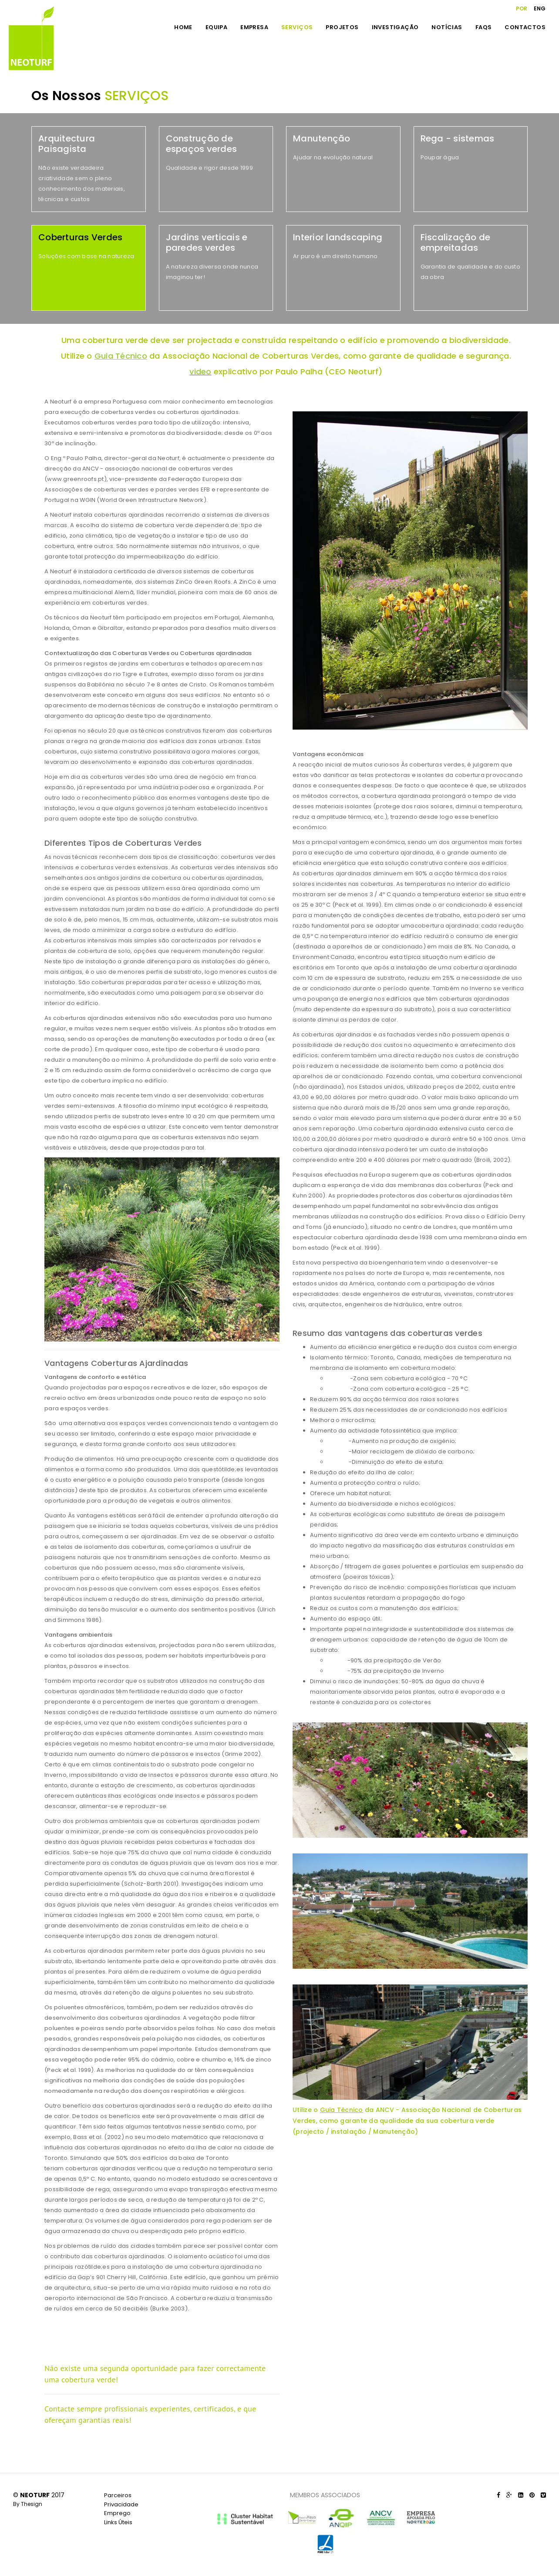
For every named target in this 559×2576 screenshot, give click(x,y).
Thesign (31, 2504)
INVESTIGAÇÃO (395, 27)
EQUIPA (216, 27)
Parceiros (117, 2495)
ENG (540, 8)
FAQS (483, 27)
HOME (183, 27)
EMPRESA (254, 27)
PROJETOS (342, 27)
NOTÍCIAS (446, 27)
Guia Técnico (341, 2109)
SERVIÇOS (297, 27)
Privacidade (121, 2504)
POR (521, 8)
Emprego (117, 2513)
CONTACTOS (525, 27)
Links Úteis (118, 2522)
